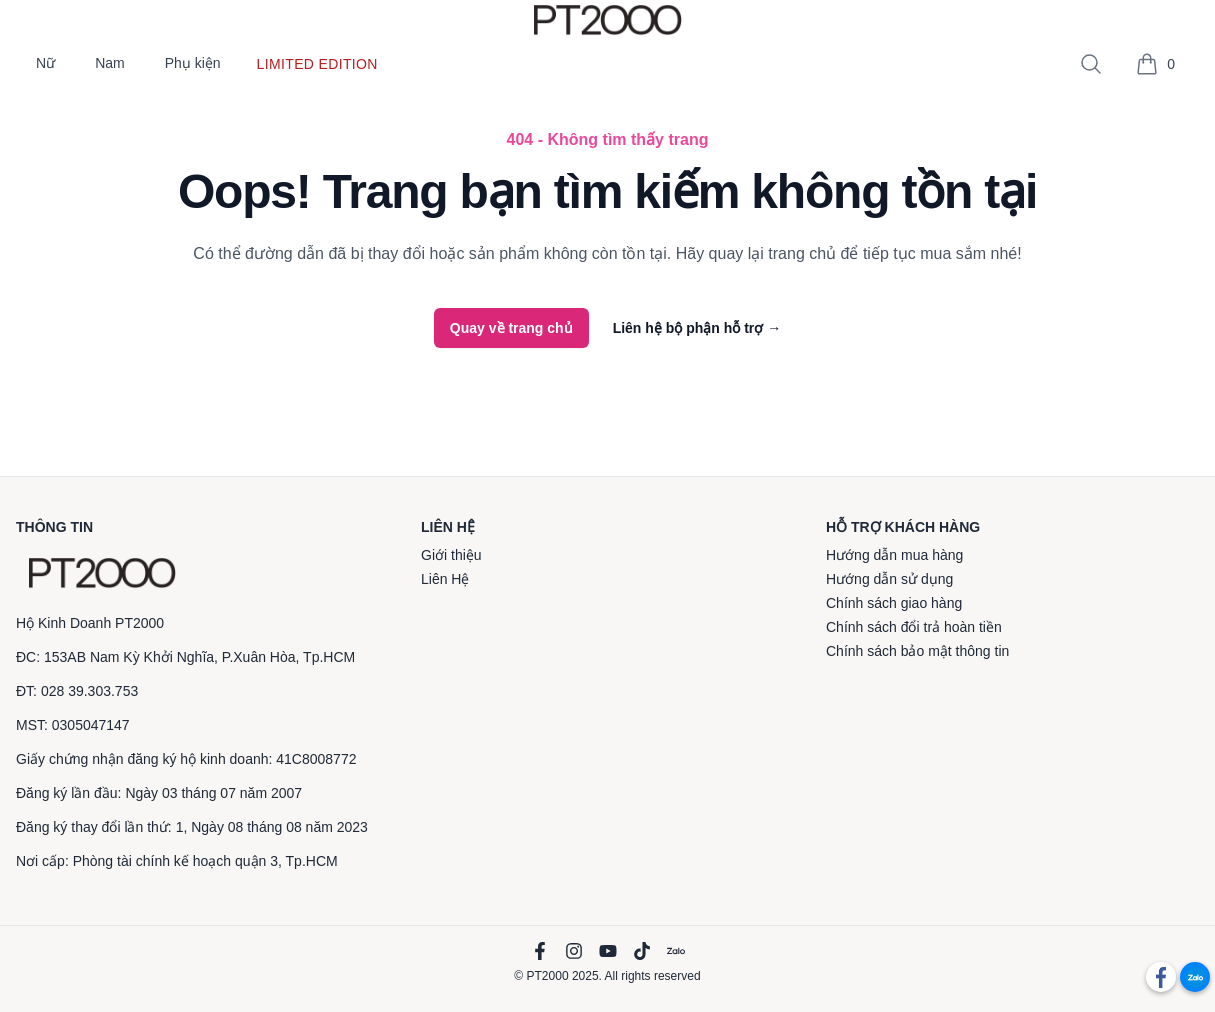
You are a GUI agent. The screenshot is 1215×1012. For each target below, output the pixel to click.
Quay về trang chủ (511, 328)
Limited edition (317, 64)
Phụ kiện (193, 63)
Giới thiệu (451, 555)
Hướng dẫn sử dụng (889, 579)
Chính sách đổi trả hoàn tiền (914, 627)
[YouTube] (608, 951)
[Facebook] (540, 951)
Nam (110, 63)
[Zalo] (676, 951)
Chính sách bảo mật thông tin (917, 651)
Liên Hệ (445, 579)
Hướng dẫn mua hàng (894, 555)
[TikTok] (642, 951)
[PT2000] (102, 573)
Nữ (45, 63)
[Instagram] (574, 951)
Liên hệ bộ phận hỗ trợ (697, 328)
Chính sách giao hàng (894, 603)
